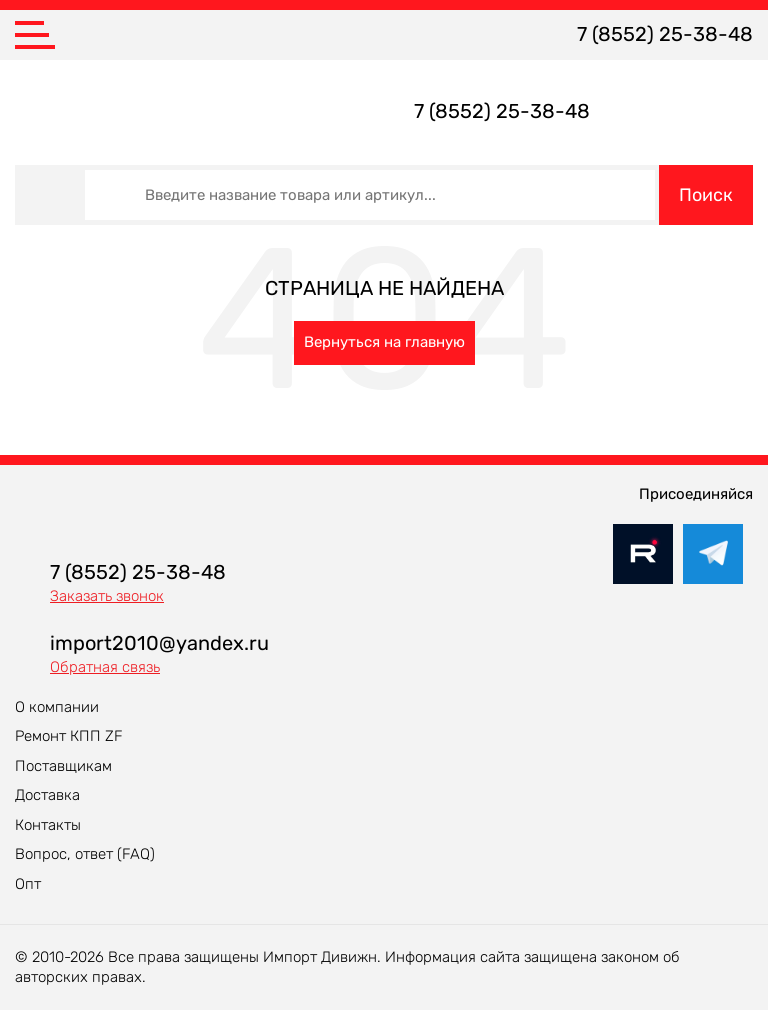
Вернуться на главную (384, 342)
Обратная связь (105, 667)
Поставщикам (63, 766)
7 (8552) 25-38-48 (665, 34)
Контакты (48, 825)
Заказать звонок (107, 596)
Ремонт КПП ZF (69, 736)
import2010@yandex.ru (159, 643)
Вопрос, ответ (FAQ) (85, 854)
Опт (28, 884)
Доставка (47, 795)
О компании (57, 707)
